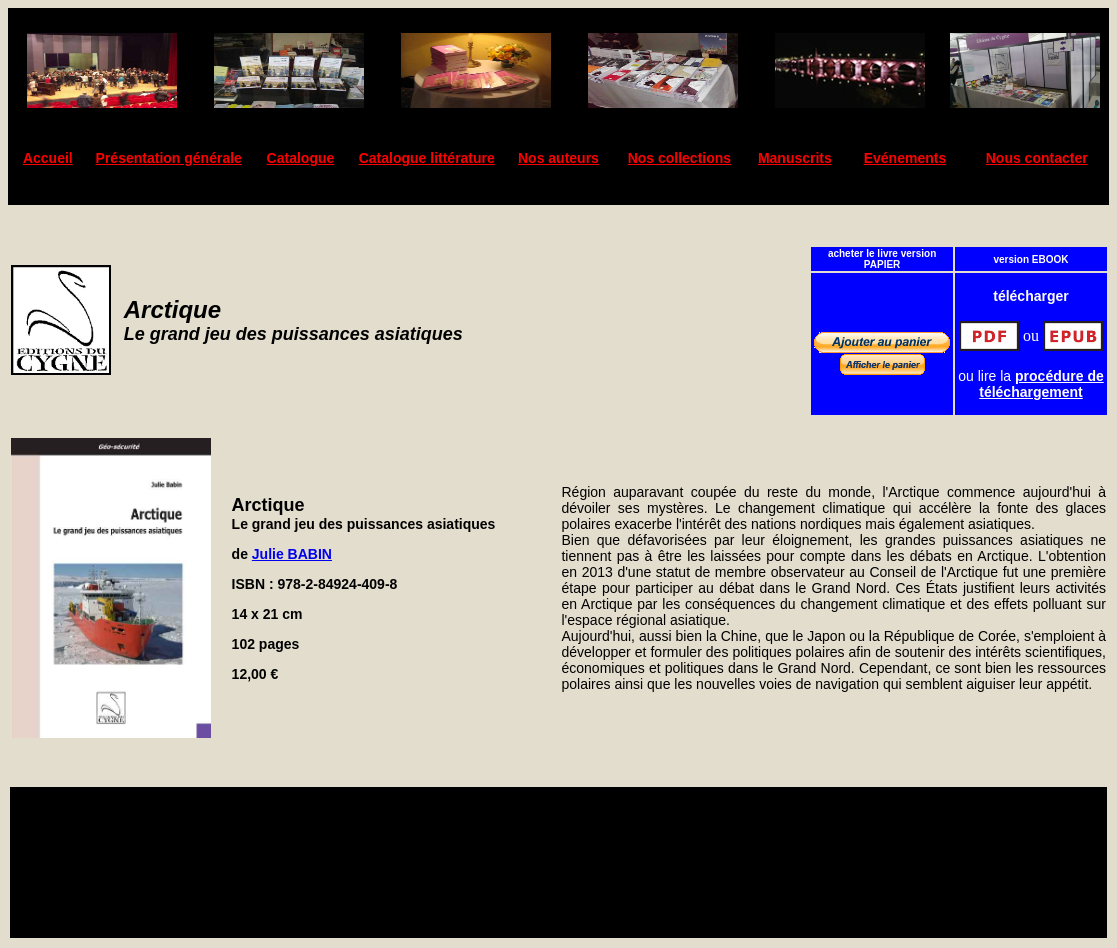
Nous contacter (1037, 158)
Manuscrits (795, 158)
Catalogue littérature (427, 158)
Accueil (48, 158)
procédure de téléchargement (1041, 384)
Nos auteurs (558, 158)
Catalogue (301, 158)
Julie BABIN (292, 554)
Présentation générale (169, 158)
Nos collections (679, 158)
